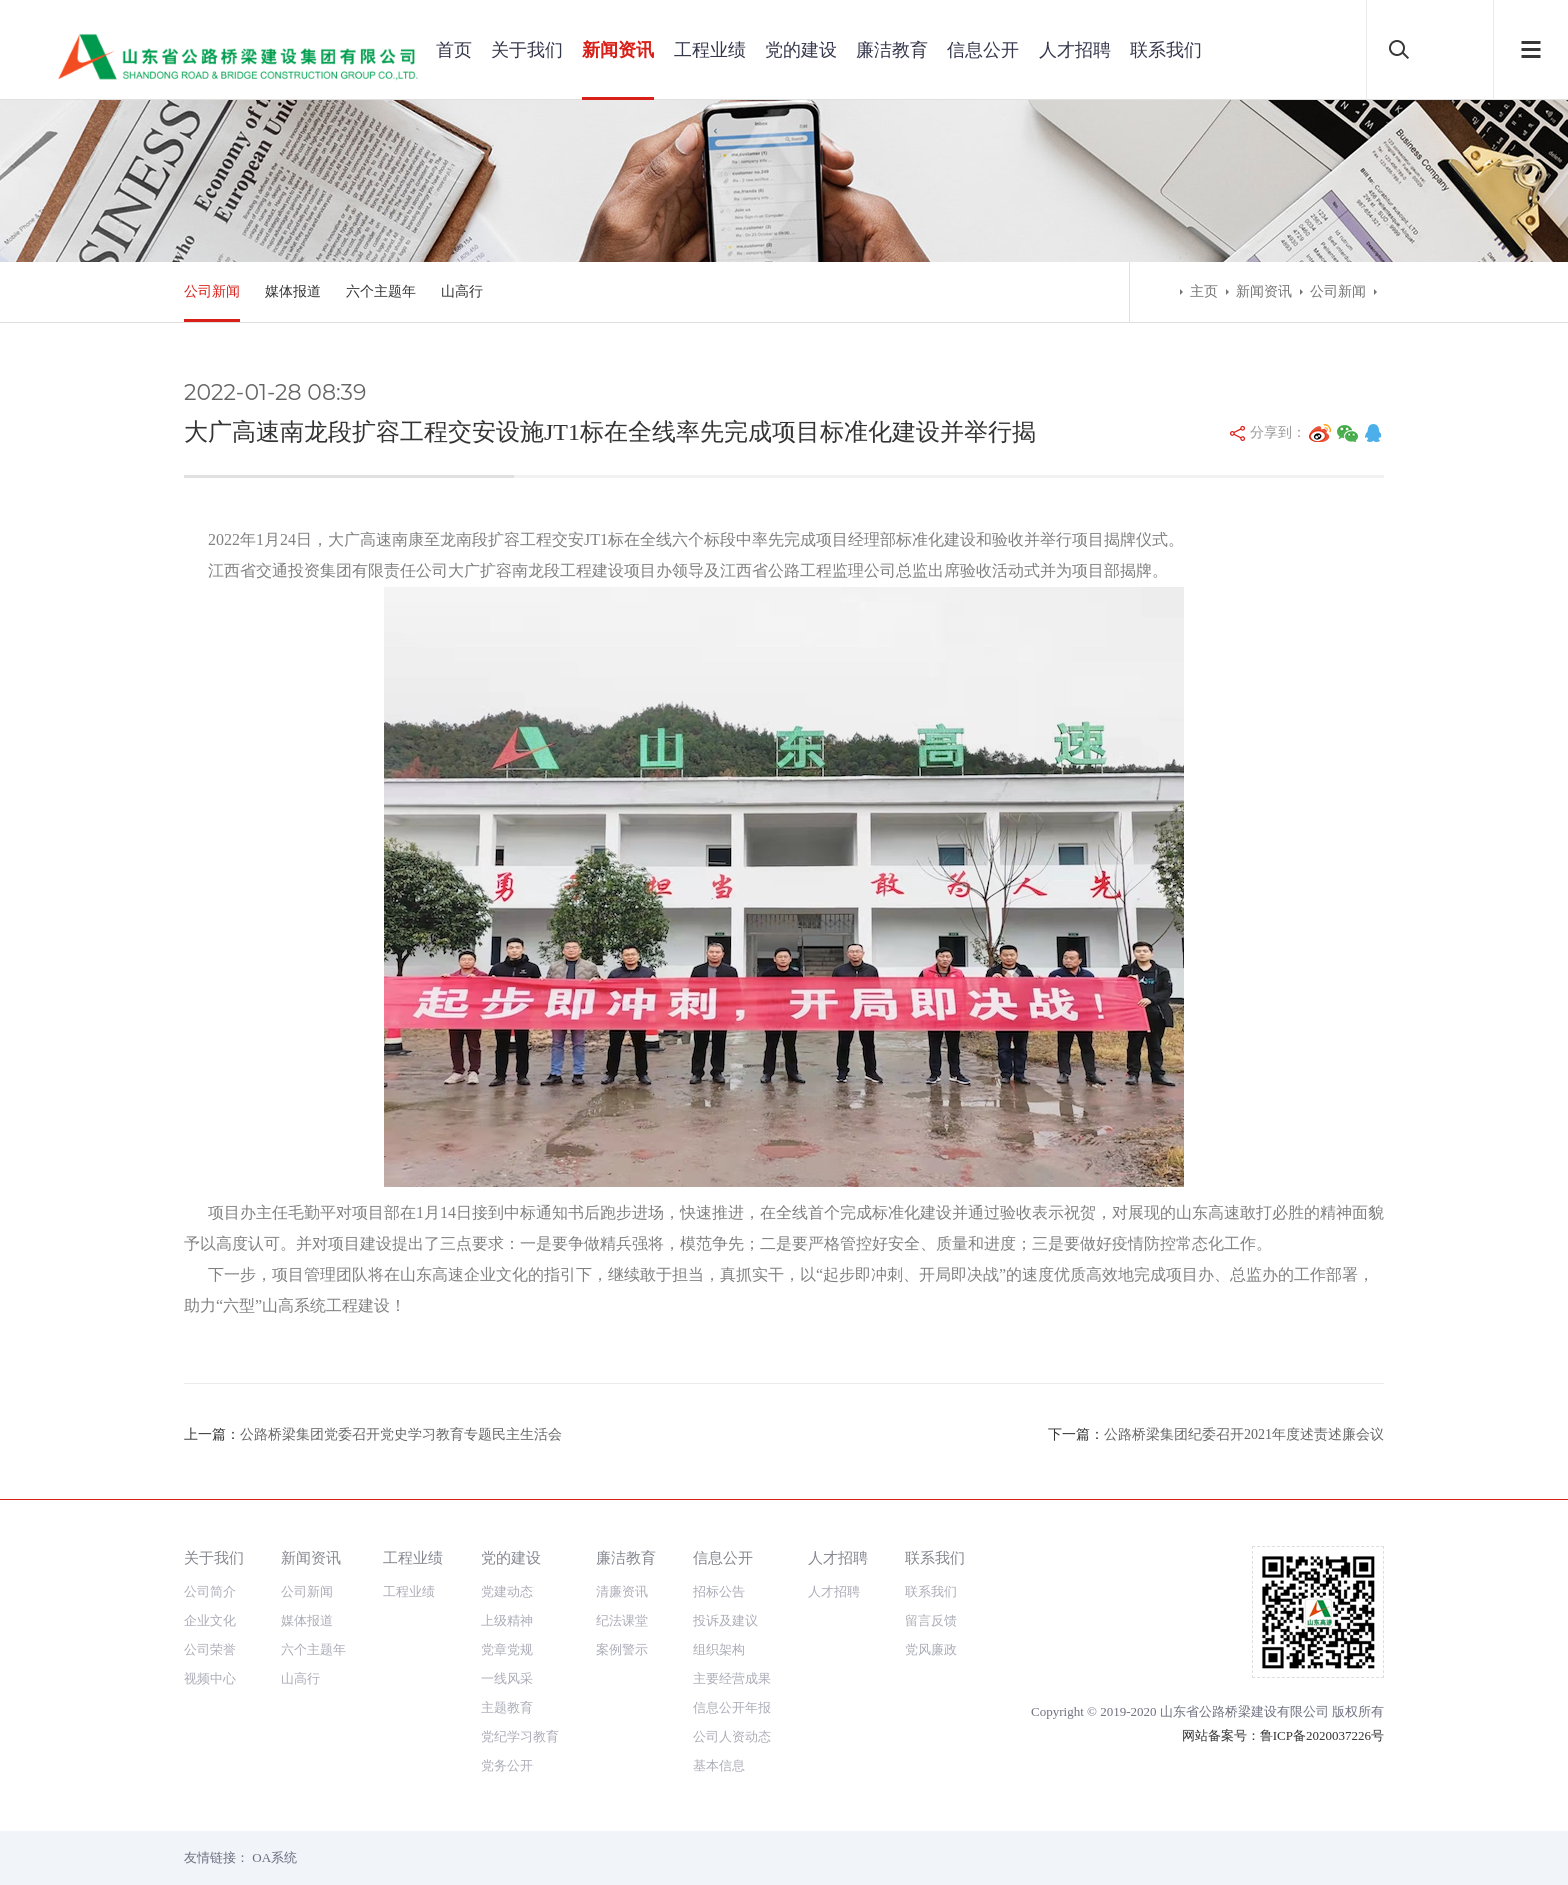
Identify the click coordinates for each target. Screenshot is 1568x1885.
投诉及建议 (725, 1620)
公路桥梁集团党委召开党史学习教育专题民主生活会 (401, 1434)
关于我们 (527, 50)
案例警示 (622, 1649)
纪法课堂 (622, 1620)
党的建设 (801, 50)
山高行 (462, 291)
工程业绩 (710, 50)
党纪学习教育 (520, 1736)
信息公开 (983, 50)
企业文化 (210, 1620)
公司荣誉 (210, 1649)
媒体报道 (293, 291)
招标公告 (719, 1591)
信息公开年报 (732, 1707)
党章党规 (507, 1649)
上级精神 (507, 1620)
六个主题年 (381, 291)
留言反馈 (931, 1620)
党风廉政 (931, 1649)
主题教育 (507, 1707)
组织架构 (719, 1649)
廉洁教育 (892, 50)
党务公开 (507, 1765)
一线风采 (507, 1678)
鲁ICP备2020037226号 (1322, 1735)
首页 (454, 50)
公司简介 (210, 1591)
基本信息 (719, 1765)
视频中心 (210, 1678)
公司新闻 (212, 291)
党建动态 (507, 1591)
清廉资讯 (622, 1591)
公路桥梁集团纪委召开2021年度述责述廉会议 (1244, 1434)
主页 (1204, 291)
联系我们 (1166, 50)
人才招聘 (1075, 50)
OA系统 (274, 1857)
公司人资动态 (732, 1736)
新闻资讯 (618, 50)
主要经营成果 (732, 1678)
